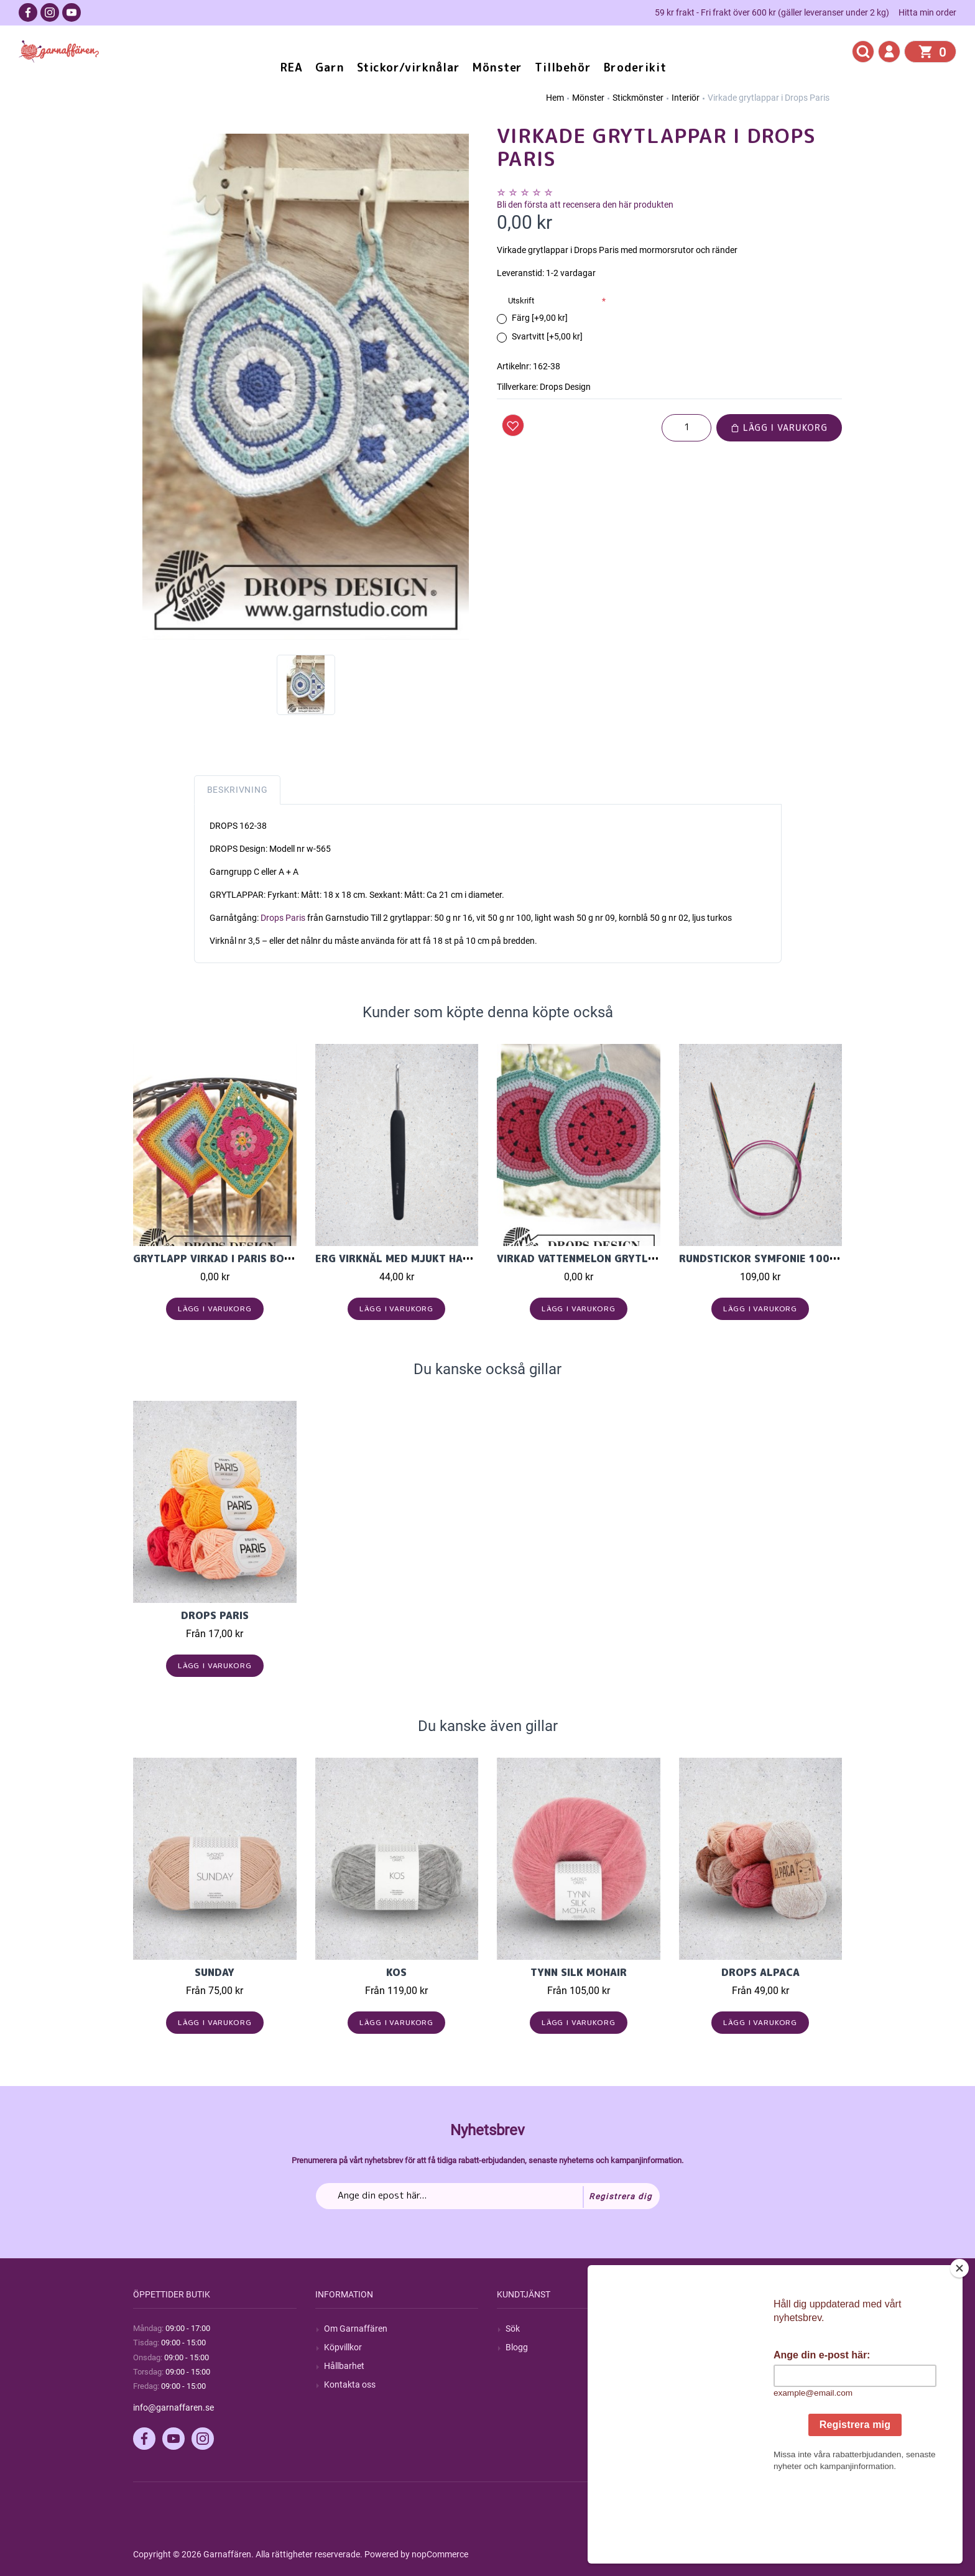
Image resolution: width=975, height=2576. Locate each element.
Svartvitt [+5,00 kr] (547, 336)
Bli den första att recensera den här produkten (585, 205)
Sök (513, 2329)
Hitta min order (927, 12)
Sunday (214, 1972)
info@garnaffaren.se (173, 2407)
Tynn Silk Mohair (578, 1972)
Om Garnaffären (355, 2329)
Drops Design (565, 387)
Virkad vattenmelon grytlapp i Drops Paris (621, 1258)
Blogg (517, 2347)
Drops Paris (283, 918)
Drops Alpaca (760, 1972)
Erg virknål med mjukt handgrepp (413, 1258)
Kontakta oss (350, 2384)
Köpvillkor (343, 2347)
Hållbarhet (344, 2366)
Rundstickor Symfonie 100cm (762, 1258)
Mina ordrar (710, 2347)
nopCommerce (440, 2554)
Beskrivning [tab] (237, 790)
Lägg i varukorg (779, 427)
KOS (396, 1972)
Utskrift (521, 300)
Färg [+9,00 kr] (540, 318)
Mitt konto (708, 2329)
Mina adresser (715, 2366)
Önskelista (708, 2403)
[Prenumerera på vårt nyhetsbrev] (487, 2196)
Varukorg (706, 2384)
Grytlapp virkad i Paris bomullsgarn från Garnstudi (285, 1258)
